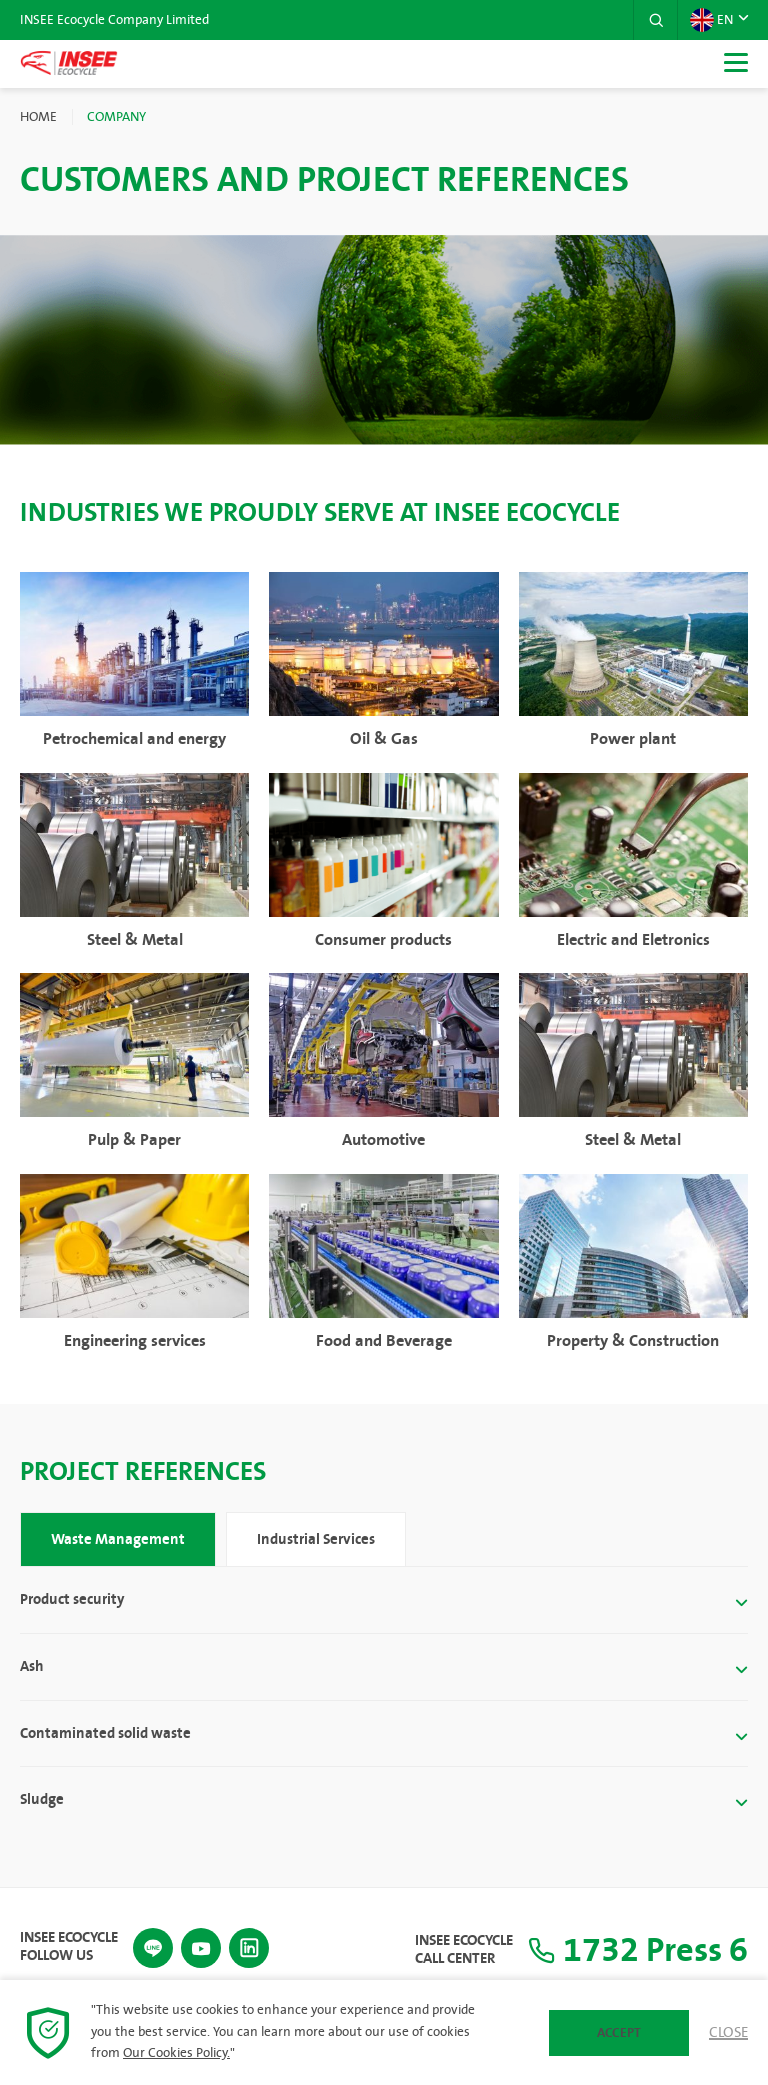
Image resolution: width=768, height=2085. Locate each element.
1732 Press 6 (631, 1949)
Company (116, 117)
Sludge (42, 1800)
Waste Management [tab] (118, 1538)
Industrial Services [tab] (316, 1538)
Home (38, 117)
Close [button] (728, 2033)
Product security (72, 1598)
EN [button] (711, 20)
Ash (32, 1666)
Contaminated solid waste (105, 1733)
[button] (655, 20)
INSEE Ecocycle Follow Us (69, 1946)
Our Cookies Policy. (176, 2053)
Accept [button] (619, 2033)
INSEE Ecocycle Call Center (451, 1950)
